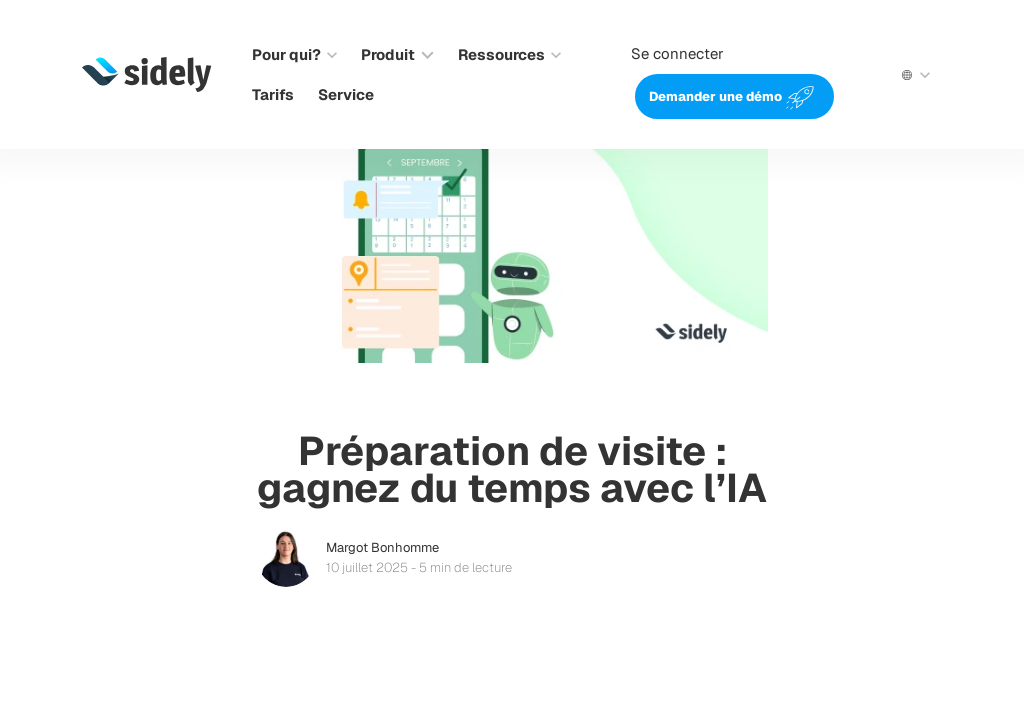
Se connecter (677, 53)
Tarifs (273, 94)
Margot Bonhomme (382, 547)
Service (346, 94)
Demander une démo (715, 96)
